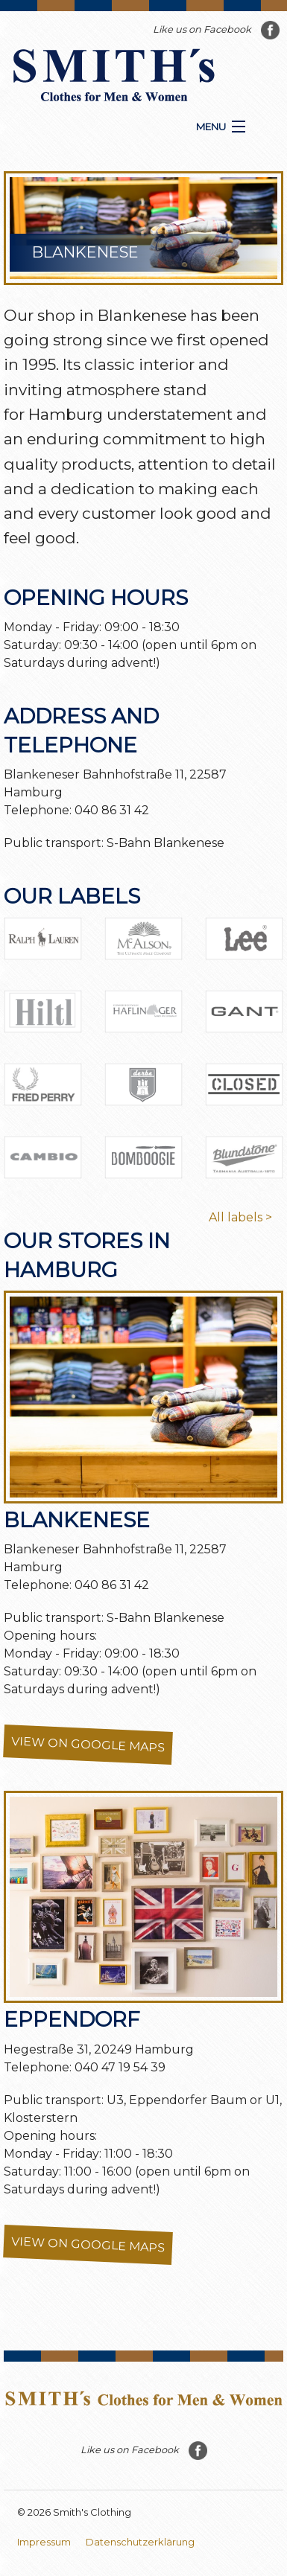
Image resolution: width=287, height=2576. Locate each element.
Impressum (44, 2542)
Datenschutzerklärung (140, 2542)
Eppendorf (72, 2019)
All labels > (240, 1217)
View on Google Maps (88, 1744)
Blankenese (77, 1520)
